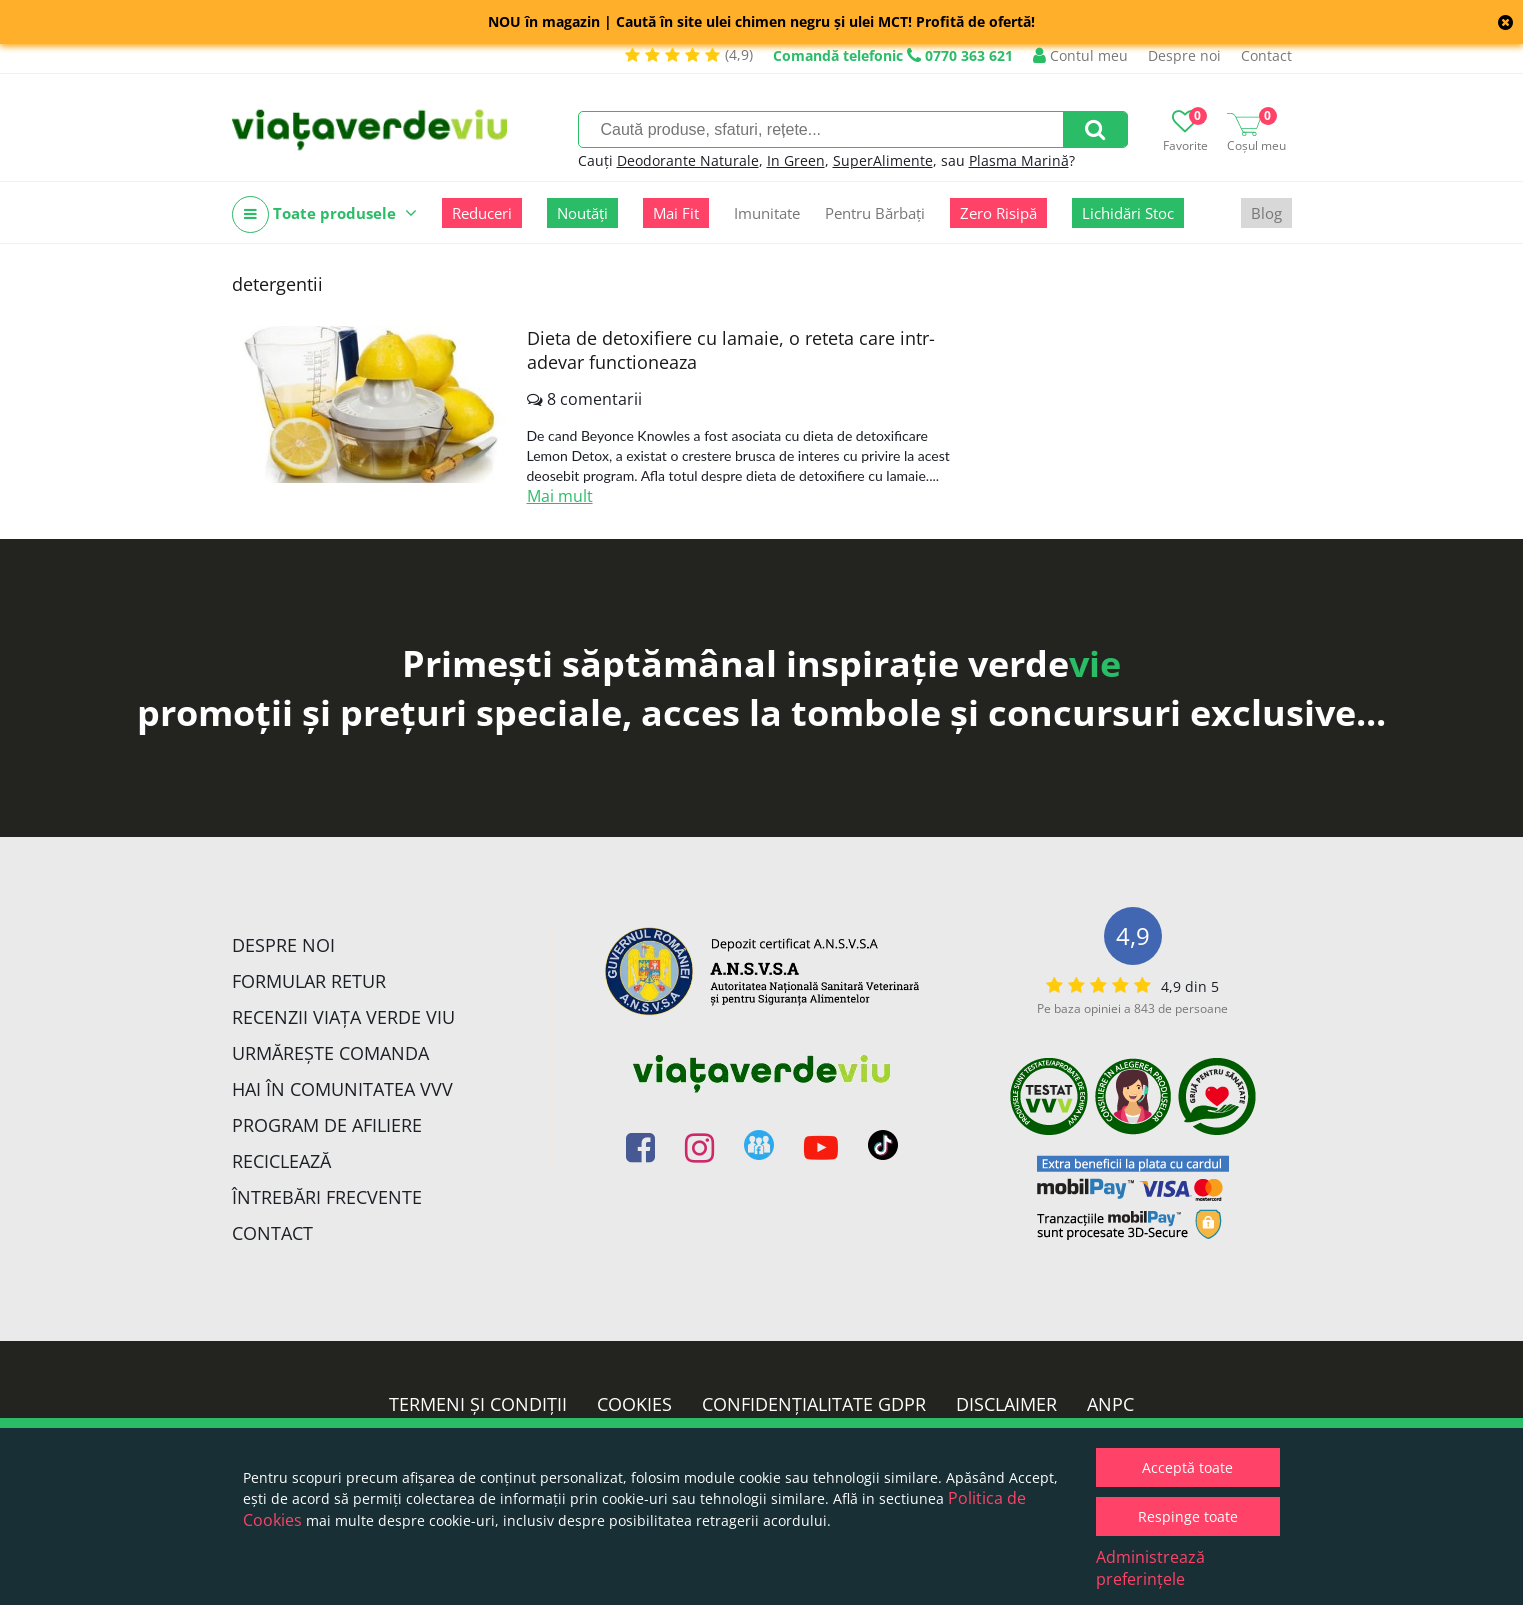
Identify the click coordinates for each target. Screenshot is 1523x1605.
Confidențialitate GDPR (814, 1404)
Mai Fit (676, 213)
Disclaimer (1006, 1404)
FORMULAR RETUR (309, 981)
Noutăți (582, 213)
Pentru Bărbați (875, 213)
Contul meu (1080, 55)
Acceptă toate (1187, 1467)
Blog (1266, 213)
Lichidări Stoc (1128, 213)
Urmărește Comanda (330, 1053)
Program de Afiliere (327, 1125)
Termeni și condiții (478, 1404)
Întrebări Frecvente (327, 1197)
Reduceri (482, 213)
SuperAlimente (883, 160)
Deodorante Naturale (688, 160)
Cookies (634, 1404)
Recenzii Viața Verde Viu (343, 1017)
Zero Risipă (998, 213)
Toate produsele (324, 214)
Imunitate (767, 213)
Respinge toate (1188, 1516)
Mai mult (560, 496)
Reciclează (281, 1161)
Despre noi (1184, 55)
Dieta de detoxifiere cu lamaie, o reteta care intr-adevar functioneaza (731, 350)
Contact (1266, 55)
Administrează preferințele (1150, 1568)
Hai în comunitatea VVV (342, 1089)
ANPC (1110, 1404)
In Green (796, 160)
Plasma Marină (1019, 160)
